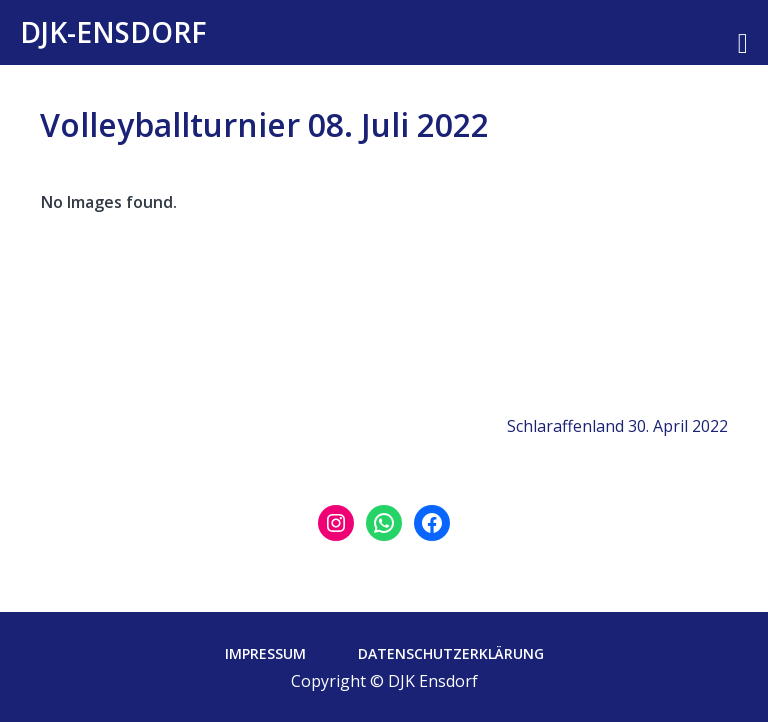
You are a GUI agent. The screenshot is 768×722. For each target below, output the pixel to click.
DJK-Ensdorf (113, 32)
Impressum (265, 653)
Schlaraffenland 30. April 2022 (617, 426)
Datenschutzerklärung (451, 653)
